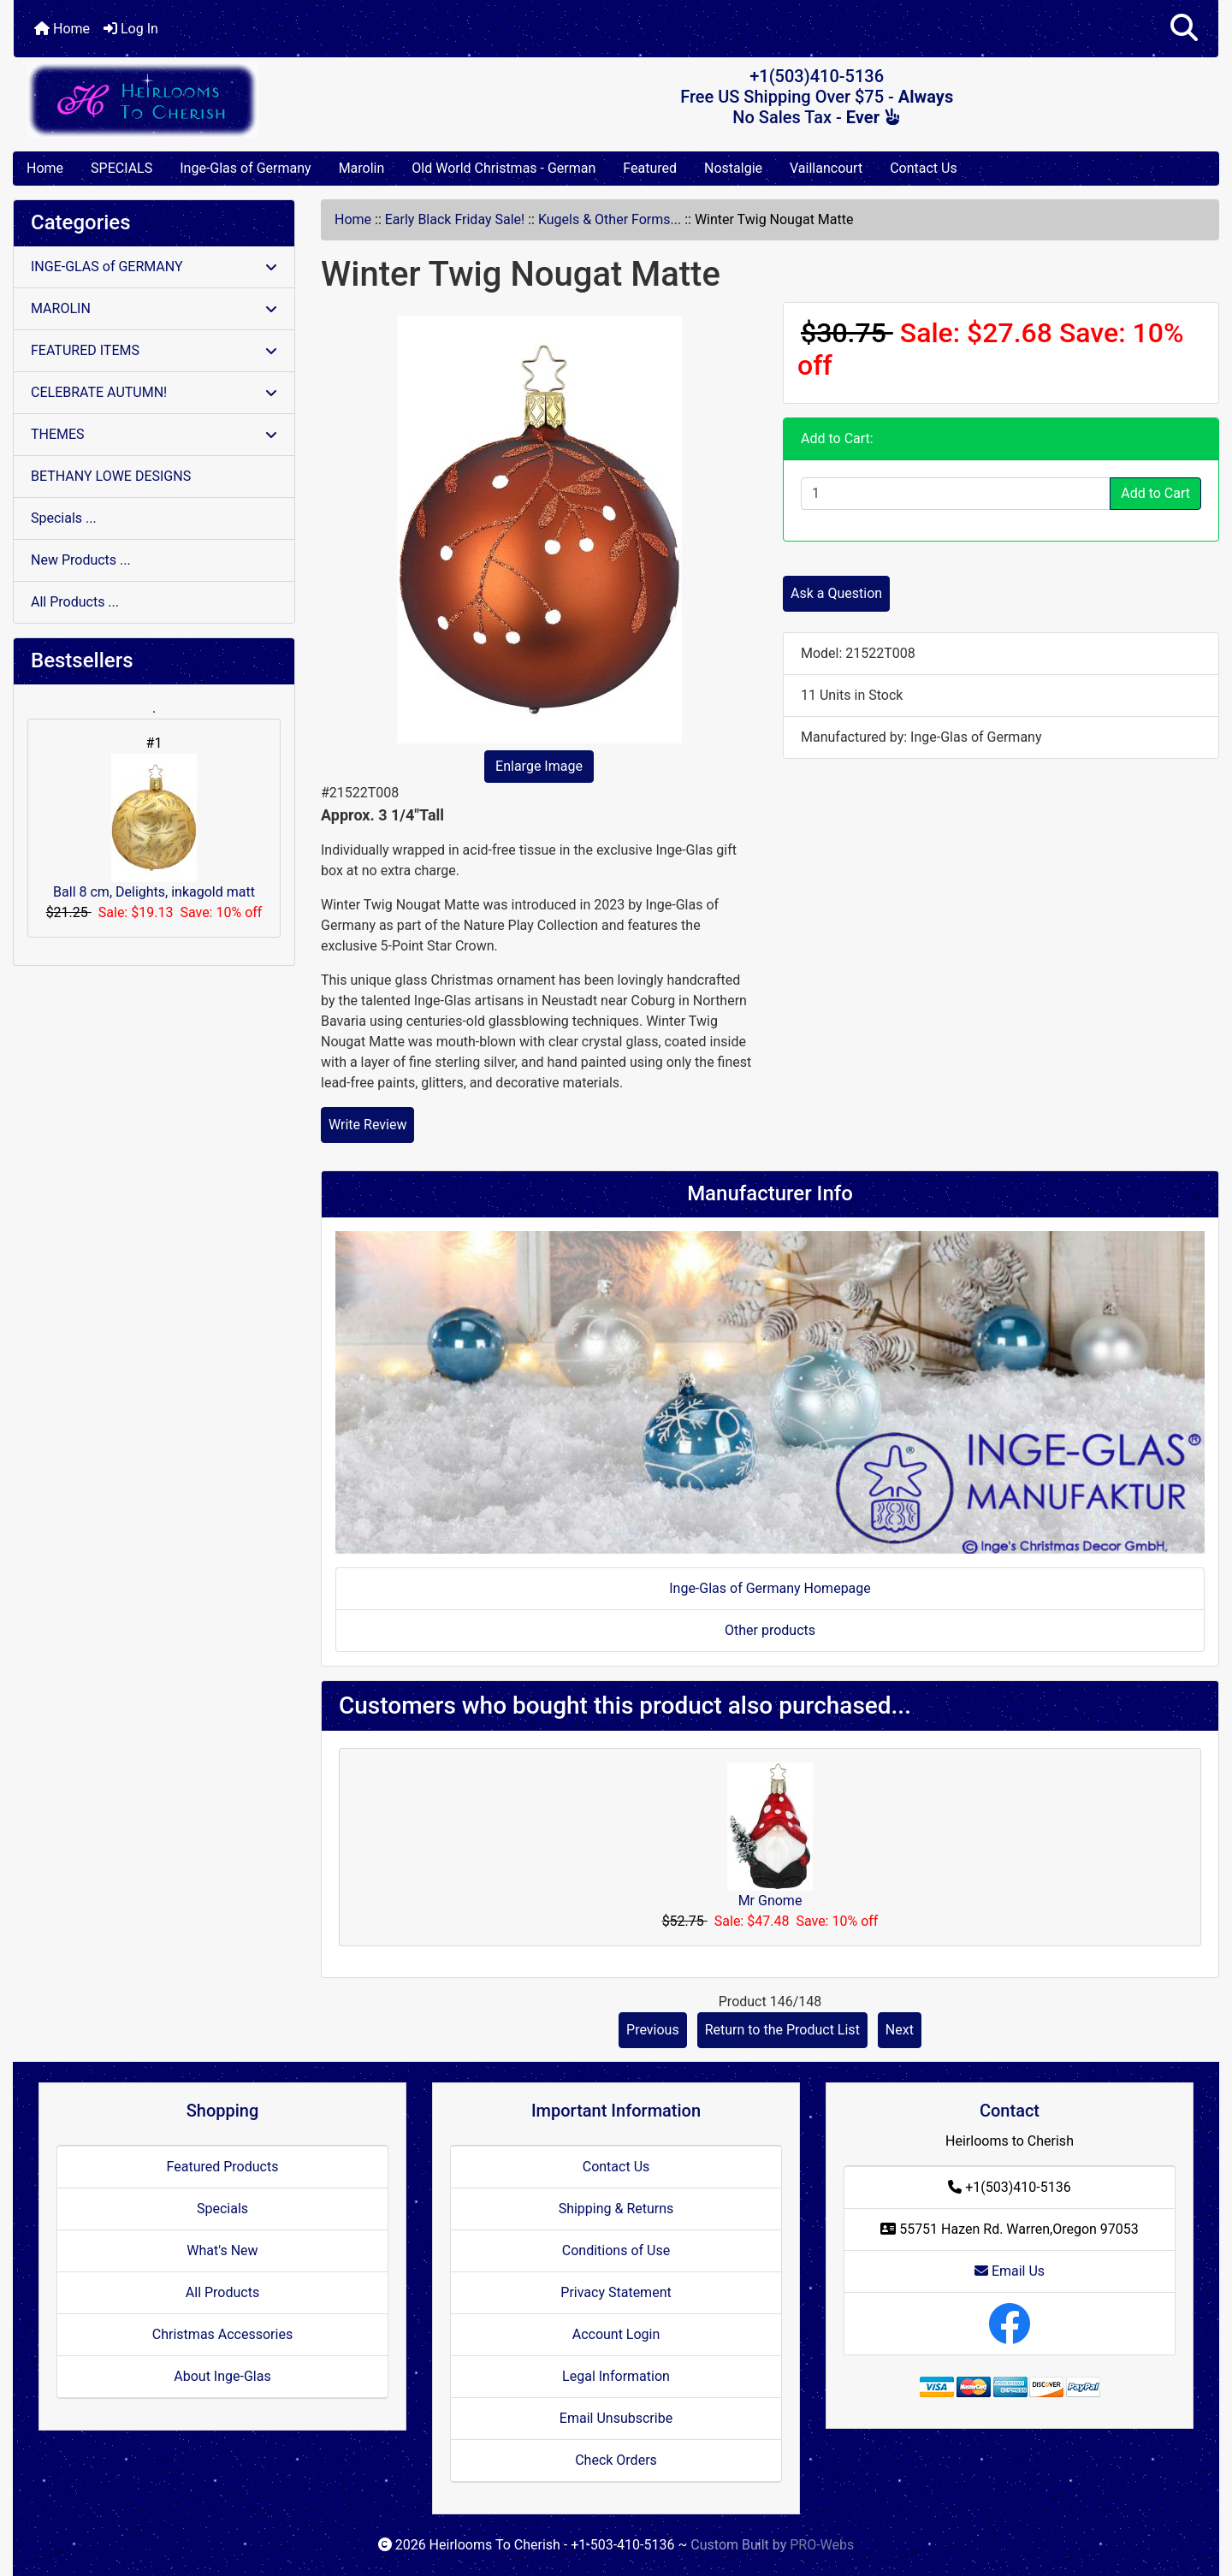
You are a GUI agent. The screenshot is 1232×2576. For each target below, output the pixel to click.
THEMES (154, 434)
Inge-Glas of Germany (245, 168)
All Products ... (75, 602)
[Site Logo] (214, 100)
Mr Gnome (770, 1900)
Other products (770, 1630)
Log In (131, 29)
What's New (222, 2250)
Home (62, 29)
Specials (222, 2208)
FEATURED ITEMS (154, 350)
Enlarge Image (539, 766)
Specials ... (64, 518)
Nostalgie (733, 168)
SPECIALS (121, 168)
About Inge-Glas (222, 2376)
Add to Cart (1155, 493)
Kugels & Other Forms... (609, 219)
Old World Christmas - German (503, 168)
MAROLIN (154, 308)
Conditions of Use (616, 2250)
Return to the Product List (782, 2030)
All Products (222, 2292)
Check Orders (616, 2460)
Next (900, 2030)
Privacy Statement (615, 2292)
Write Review (367, 1124)
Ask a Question (836, 593)
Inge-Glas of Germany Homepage (770, 1588)
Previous (652, 2030)
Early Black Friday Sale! (454, 219)
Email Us (1009, 2271)
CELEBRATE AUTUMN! (154, 392)
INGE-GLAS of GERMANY (154, 266)
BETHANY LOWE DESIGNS (111, 476)
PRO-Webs (822, 2545)
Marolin (362, 168)
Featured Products (223, 2167)
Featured (650, 168)
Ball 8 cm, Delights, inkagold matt (154, 827)
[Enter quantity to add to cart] (956, 493)
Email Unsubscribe (616, 2418)
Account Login (616, 2334)
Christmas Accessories (222, 2334)
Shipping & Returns (616, 2208)
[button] (1184, 28)
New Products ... (81, 560)
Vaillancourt (826, 168)
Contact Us (923, 168)
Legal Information (616, 2376)
